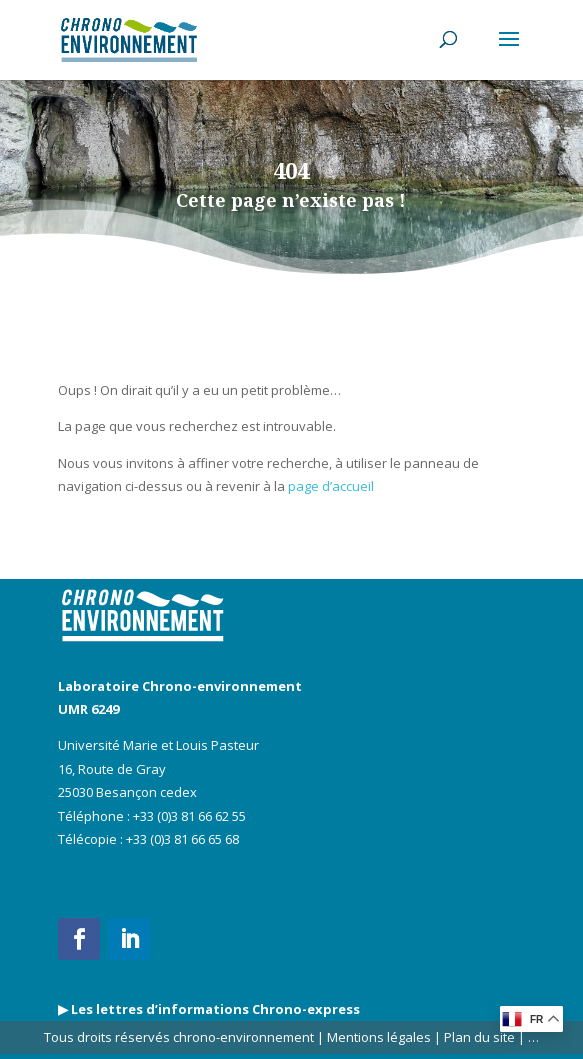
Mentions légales (379, 1037)
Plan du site (478, 1037)
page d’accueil (331, 486)
